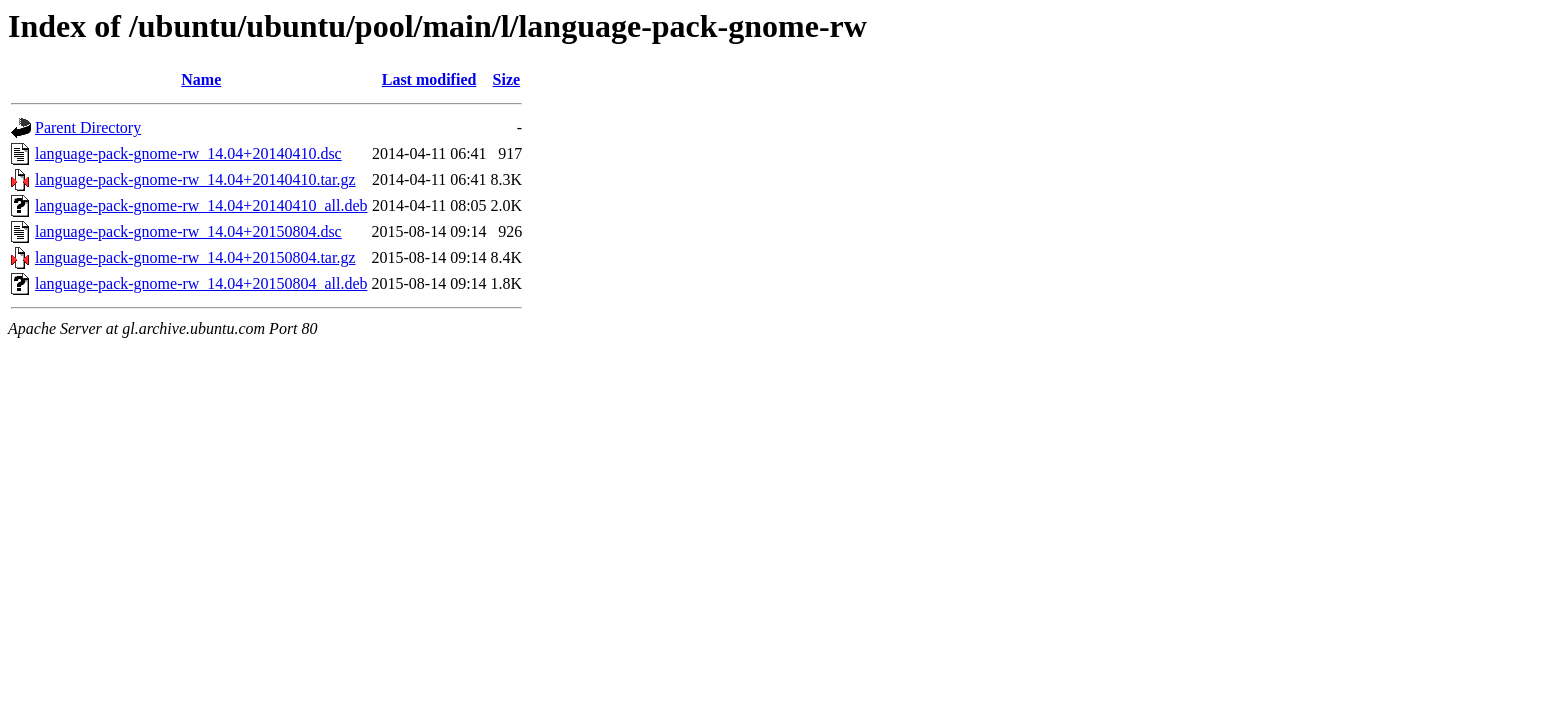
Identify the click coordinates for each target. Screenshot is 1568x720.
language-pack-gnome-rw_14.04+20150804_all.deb (201, 283)
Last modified (429, 79)
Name (201, 79)
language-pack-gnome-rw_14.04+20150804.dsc (188, 231)
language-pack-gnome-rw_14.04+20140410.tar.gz (195, 179)
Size (507, 79)
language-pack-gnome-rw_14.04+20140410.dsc (188, 153)
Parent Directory (88, 127)
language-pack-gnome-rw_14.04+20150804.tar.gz (195, 257)
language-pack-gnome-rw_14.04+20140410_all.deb (201, 205)
